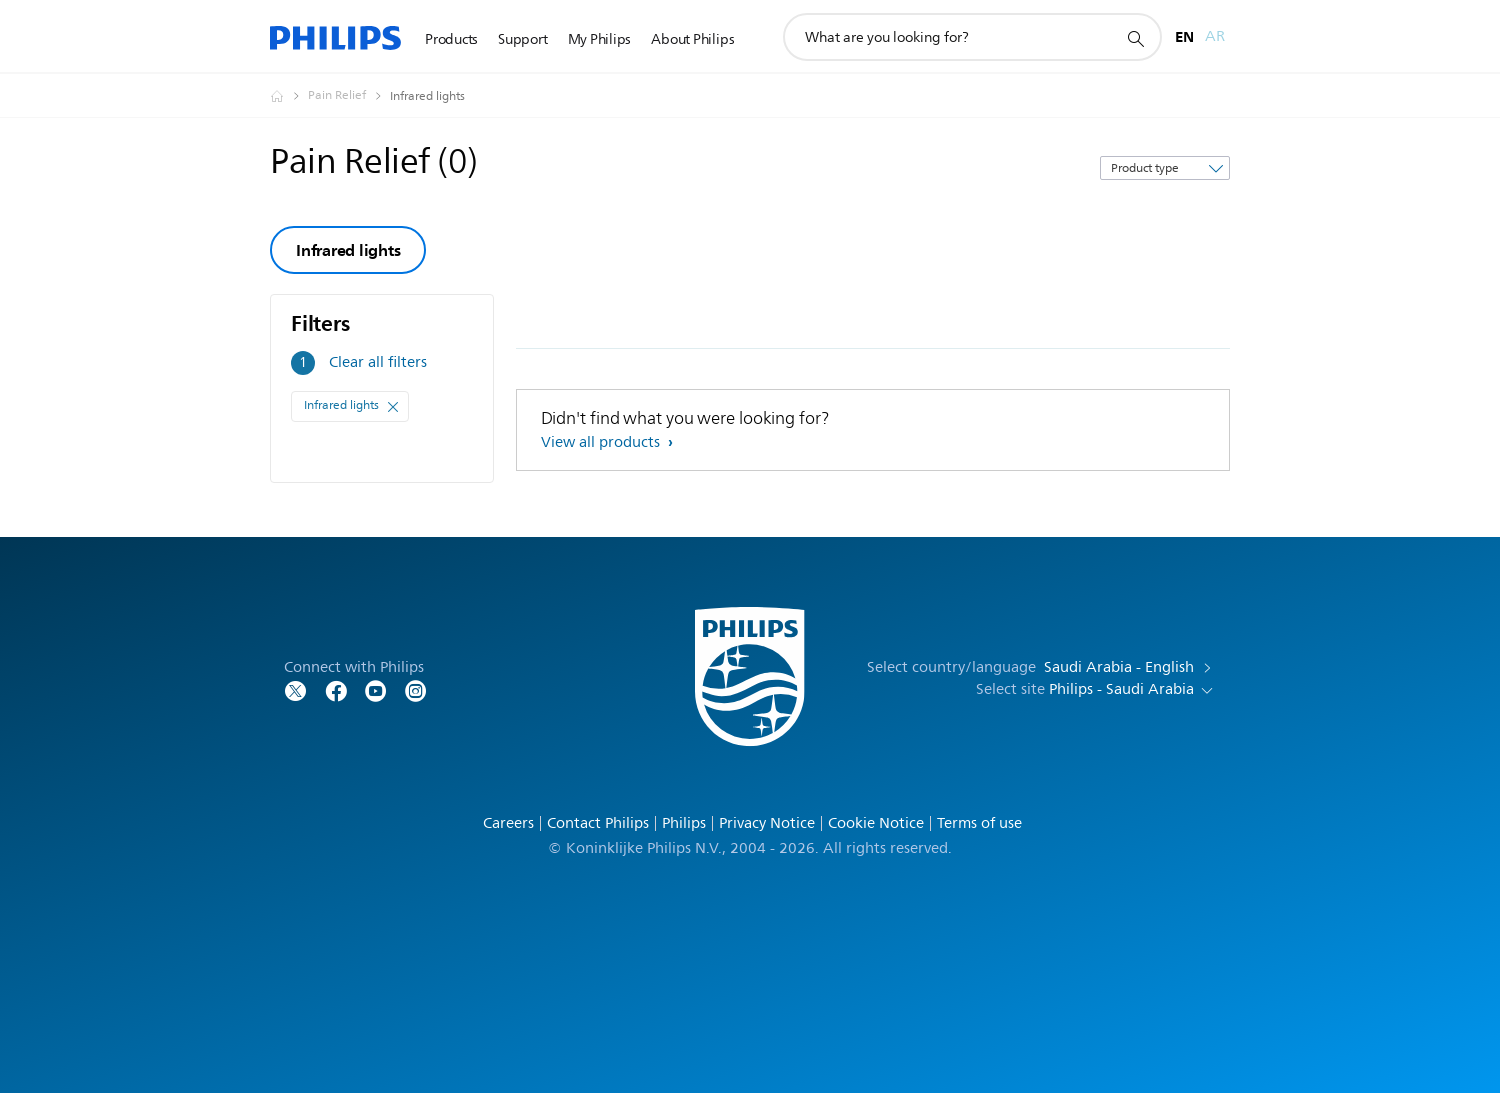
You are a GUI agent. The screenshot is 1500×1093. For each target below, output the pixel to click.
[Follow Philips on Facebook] (336, 689)
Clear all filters (378, 362)
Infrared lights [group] (348, 250)
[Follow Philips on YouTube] (376, 689)
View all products (602, 442)
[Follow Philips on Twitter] (296, 689)
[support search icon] (1135, 38)
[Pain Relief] (349, 96)
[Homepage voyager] (289, 96)
